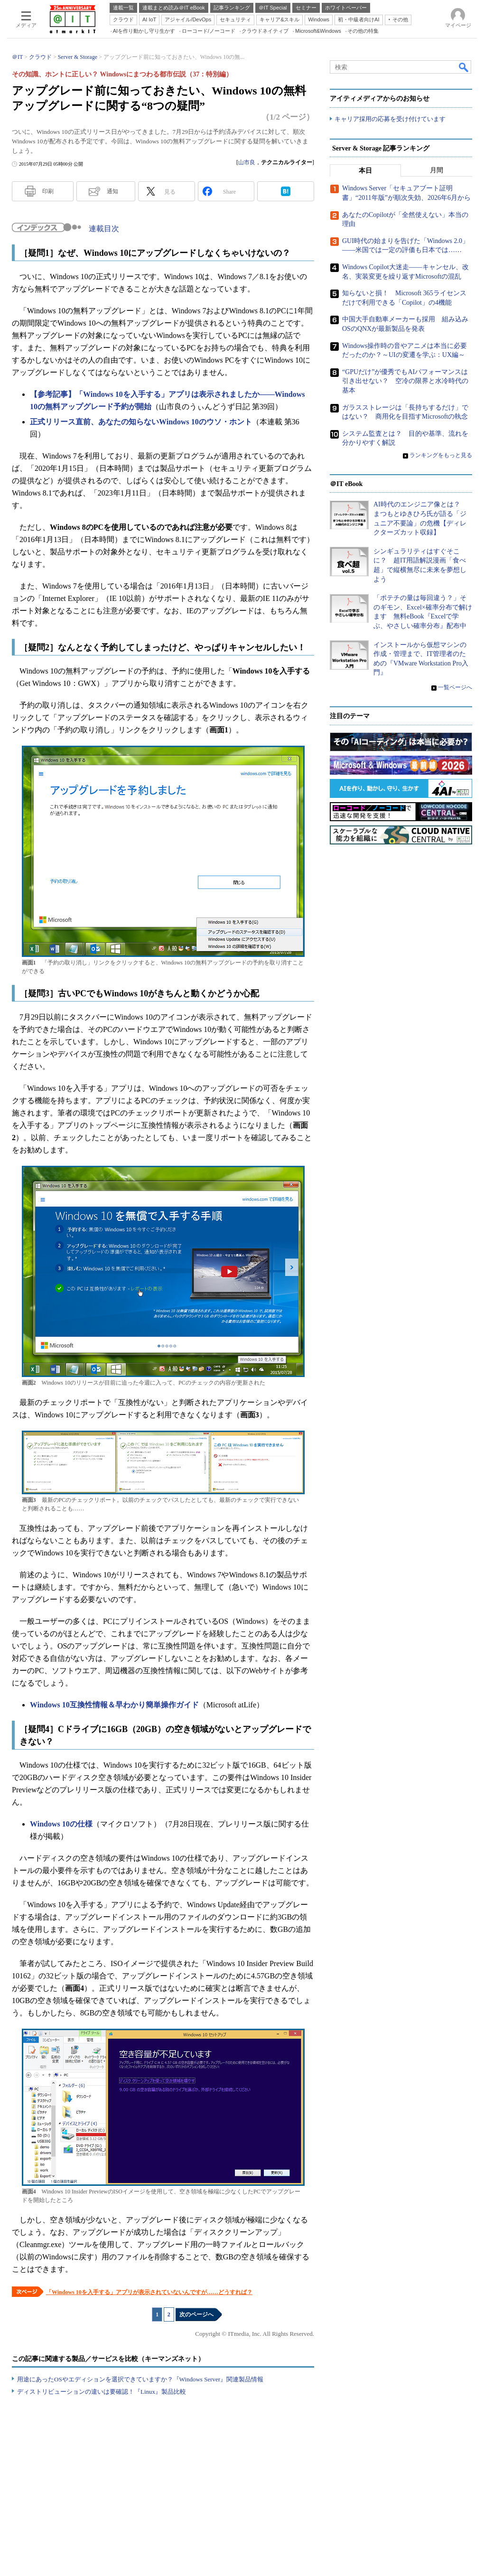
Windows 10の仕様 (61, 1824)
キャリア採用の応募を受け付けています (390, 118)
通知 (112, 191)
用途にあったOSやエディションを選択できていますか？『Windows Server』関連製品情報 (140, 2379)
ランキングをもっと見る (441, 455)
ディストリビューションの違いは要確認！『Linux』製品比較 (101, 2391)
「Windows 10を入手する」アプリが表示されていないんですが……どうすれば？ (149, 2292)
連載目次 (104, 229)
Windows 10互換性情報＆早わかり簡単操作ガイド (114, 1705)
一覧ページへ (455, 687)
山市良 (246, 162)
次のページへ (196, 2314)
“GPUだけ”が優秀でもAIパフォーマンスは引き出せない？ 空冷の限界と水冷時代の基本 (405, 381)
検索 (464, 67)
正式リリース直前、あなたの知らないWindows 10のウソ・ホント (141, 422)
